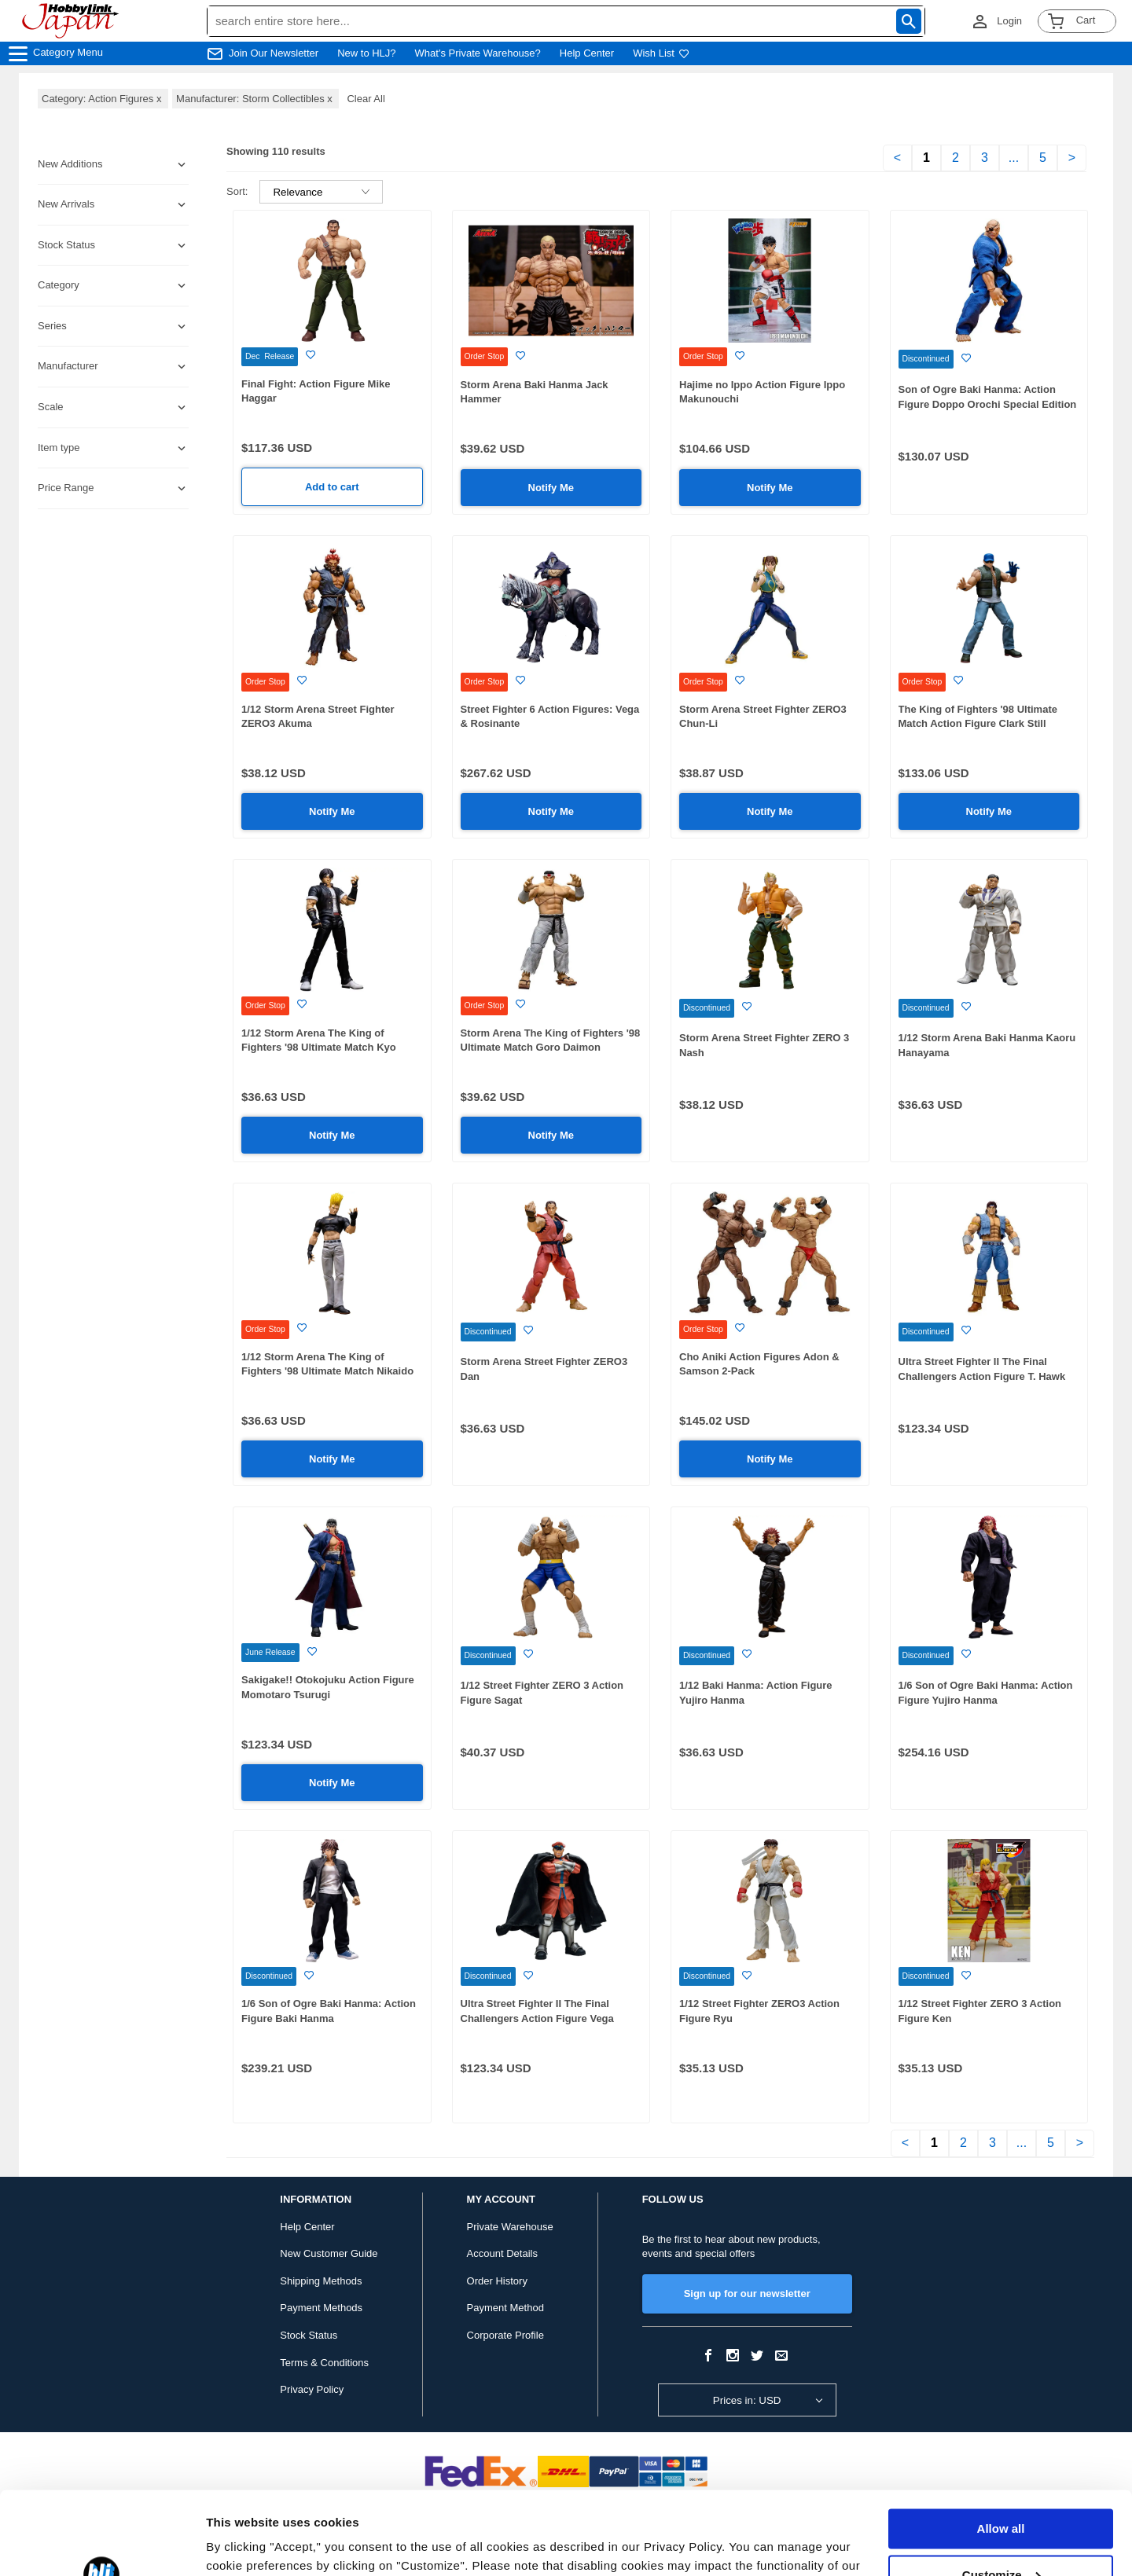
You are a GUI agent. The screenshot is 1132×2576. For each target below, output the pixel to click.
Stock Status (308, 2335)
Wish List (661, 53)
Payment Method (505, 2308)
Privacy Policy (312, 2389)
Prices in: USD (747, 2400)
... (1014, 157)
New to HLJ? (366, 53)
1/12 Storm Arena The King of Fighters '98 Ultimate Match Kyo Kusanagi (318, 1047)
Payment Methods (321, 2308)
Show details (242, 2545)
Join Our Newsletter (273, 53)
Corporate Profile (505, 2335)
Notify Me (551, 488)
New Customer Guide (328, 2253)
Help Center (587, 53)
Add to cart (332, 487)
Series (52, 326)
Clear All (365, 99)
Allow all (1001, 2446)
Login (1009, 21)
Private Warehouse (510, 2227)
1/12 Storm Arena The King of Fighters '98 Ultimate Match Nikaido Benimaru (327, 1371)
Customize (1001, 2491)
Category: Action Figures (103, 99)
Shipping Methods (321, 2281)
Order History (497, 2281)
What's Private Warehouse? (478, 53)
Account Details (502, 2253)
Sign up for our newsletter (747, 2293)
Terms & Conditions (324, 2363)
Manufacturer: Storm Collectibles (255, 99)
